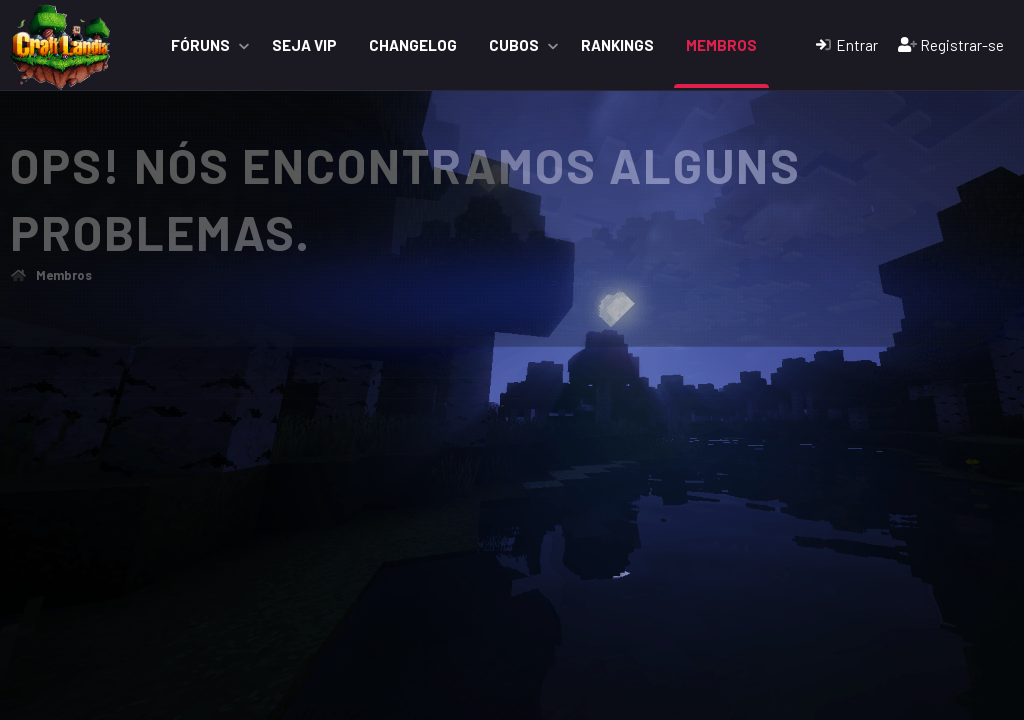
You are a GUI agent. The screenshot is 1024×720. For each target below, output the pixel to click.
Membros (721, 45)
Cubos (514, 45)
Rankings (617, 45)
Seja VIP (304, 45)
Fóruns (200, 45)
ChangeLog (413, 45)
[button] (244, 45)
